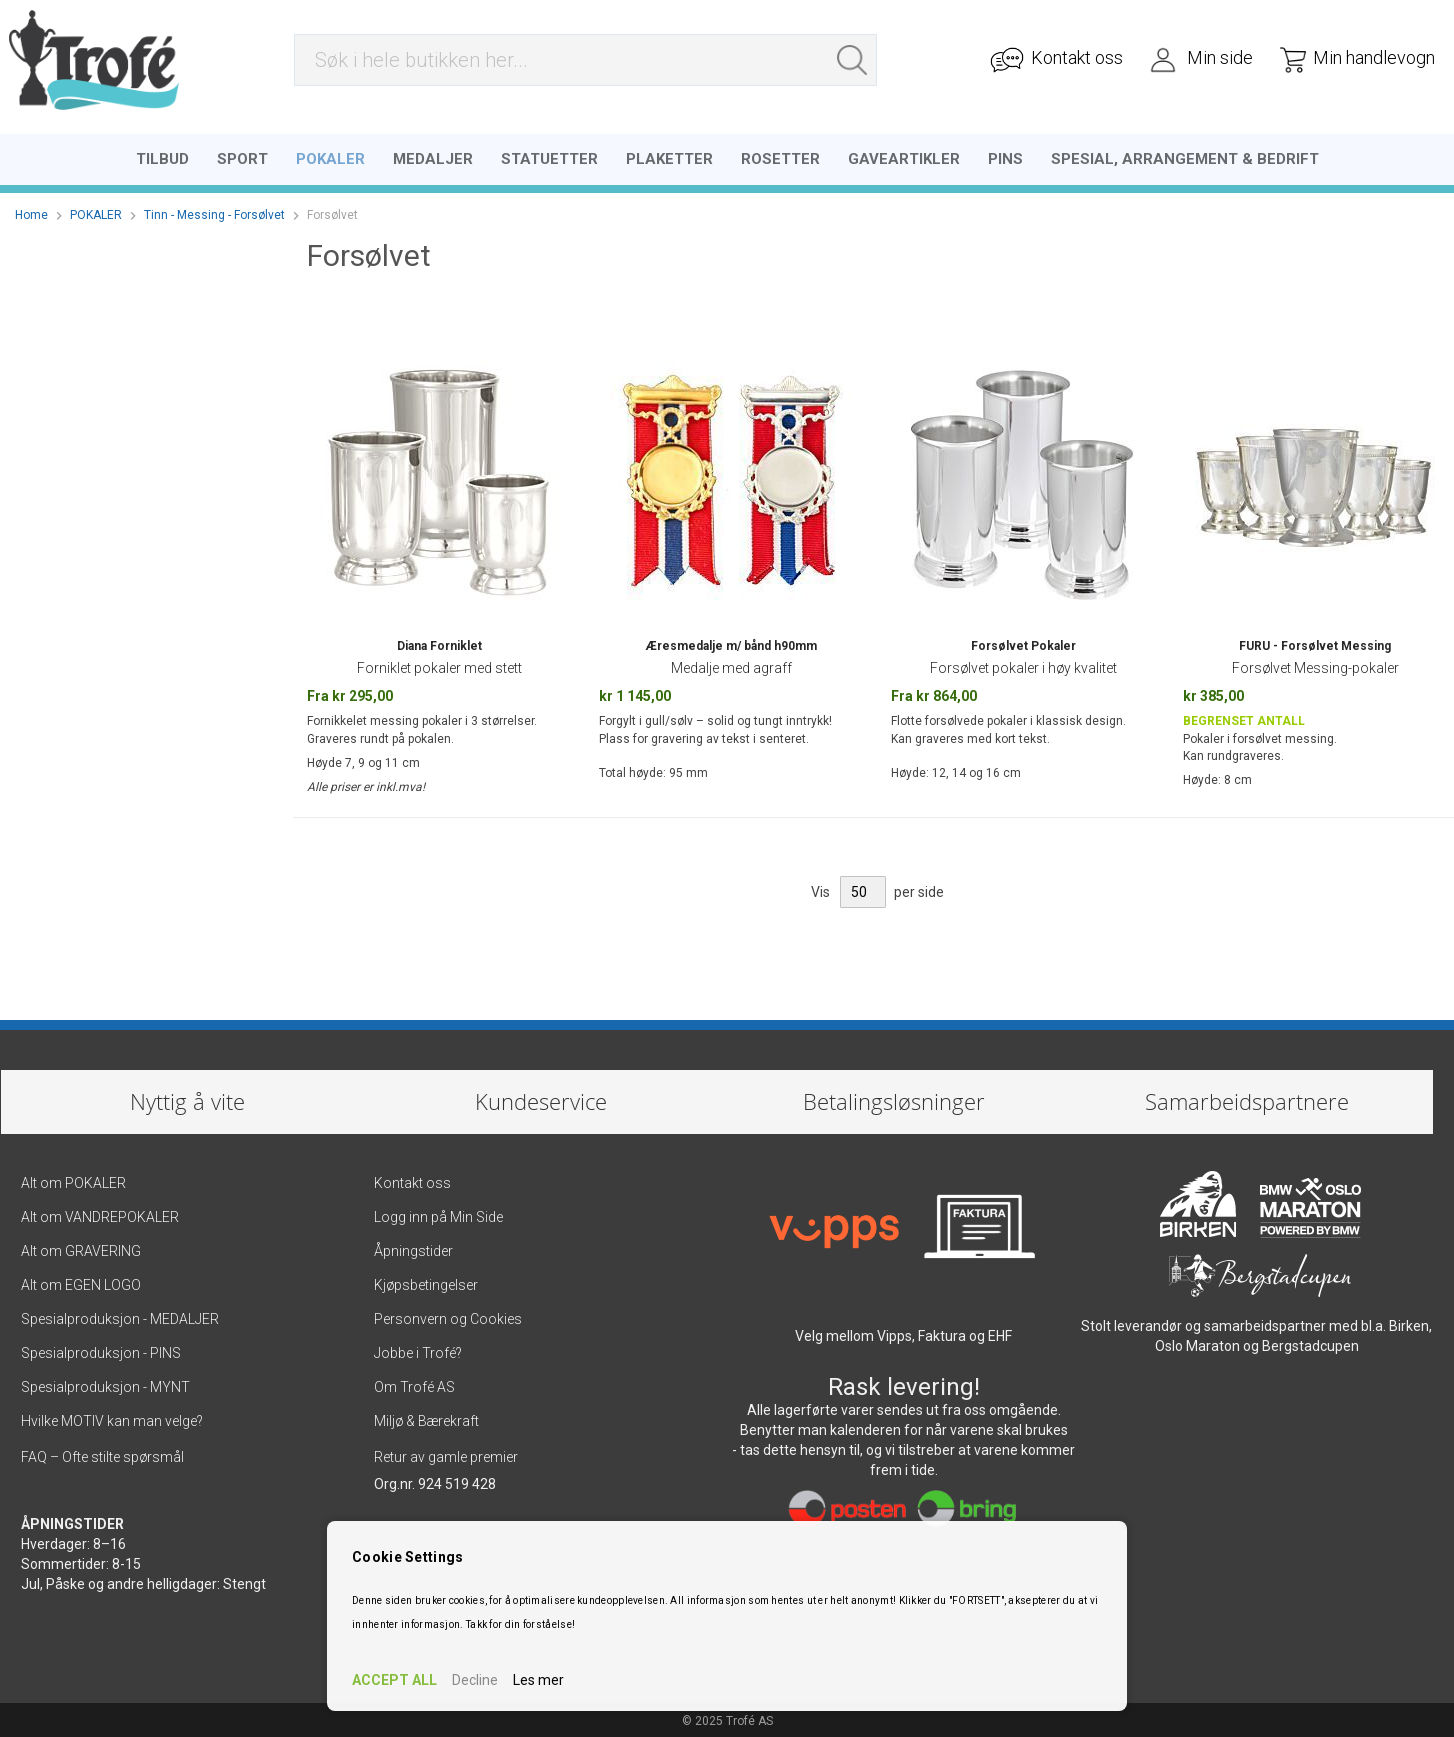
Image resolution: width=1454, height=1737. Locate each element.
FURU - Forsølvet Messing (1315, 642)
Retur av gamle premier (446, 1454)
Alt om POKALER (73, 1180)
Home (31, 211)
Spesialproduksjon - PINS (101, 1350)
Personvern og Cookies (448, 1316)
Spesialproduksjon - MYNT (105, 1384)
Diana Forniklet (439, 642)
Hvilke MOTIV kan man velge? (112, 1418)
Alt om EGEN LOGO (81, 1282)
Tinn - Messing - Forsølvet (214, 211)
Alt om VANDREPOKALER (101, 1214)
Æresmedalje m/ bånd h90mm (731, 642)
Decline (475, 1680)
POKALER (96, 211)
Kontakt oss (412, 1180)
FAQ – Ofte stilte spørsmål (102, 1454)
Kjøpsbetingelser (426, 1282)
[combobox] (585, 62)
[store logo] (92, 62)
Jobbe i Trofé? (418, 1350)
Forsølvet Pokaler (1023, 642)
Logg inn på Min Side (438, 1214)
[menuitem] (162, 155)
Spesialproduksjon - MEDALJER (120, 1316)
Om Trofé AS (414, 1384)
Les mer (538, 1680)
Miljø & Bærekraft (426, 1418)
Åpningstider (413, 1248)
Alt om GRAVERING (81, 1248)
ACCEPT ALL (394, 1680)
